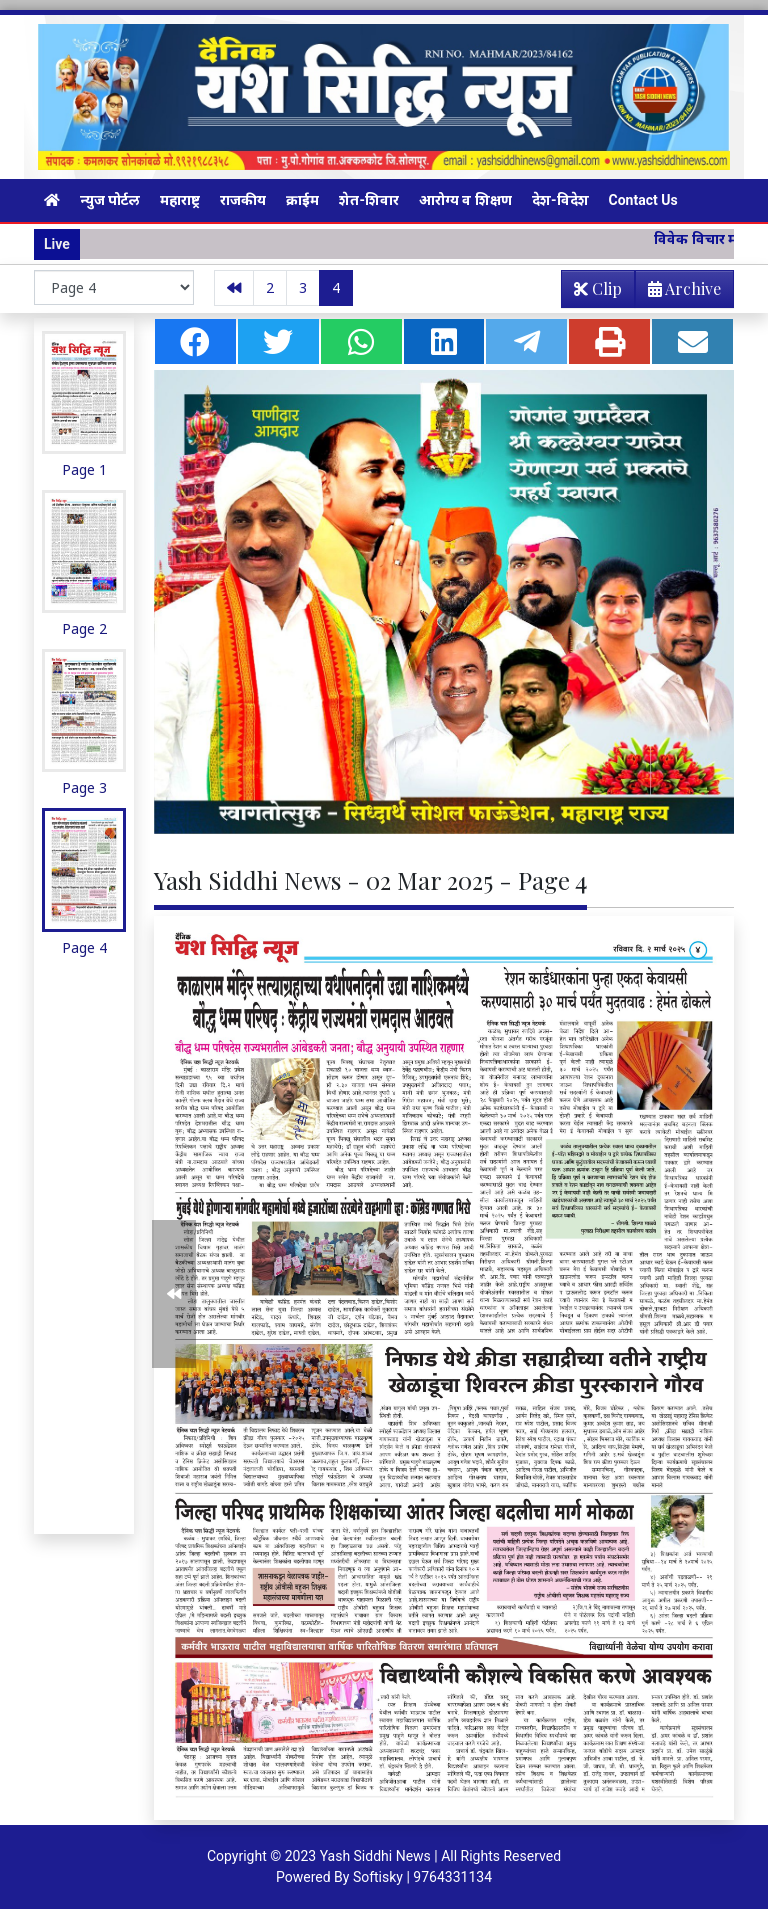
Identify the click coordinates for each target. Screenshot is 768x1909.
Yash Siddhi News (375, 1856)
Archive (678, 292)
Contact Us (643, 200)
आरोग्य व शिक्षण (465, 200)
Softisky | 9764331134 (422, 1877)
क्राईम (302, 200)
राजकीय (243, 200)
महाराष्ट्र (180, 200)
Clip (598, 288)
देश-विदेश (560, 200)
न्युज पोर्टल (110, 200)
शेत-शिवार (369, 200)
